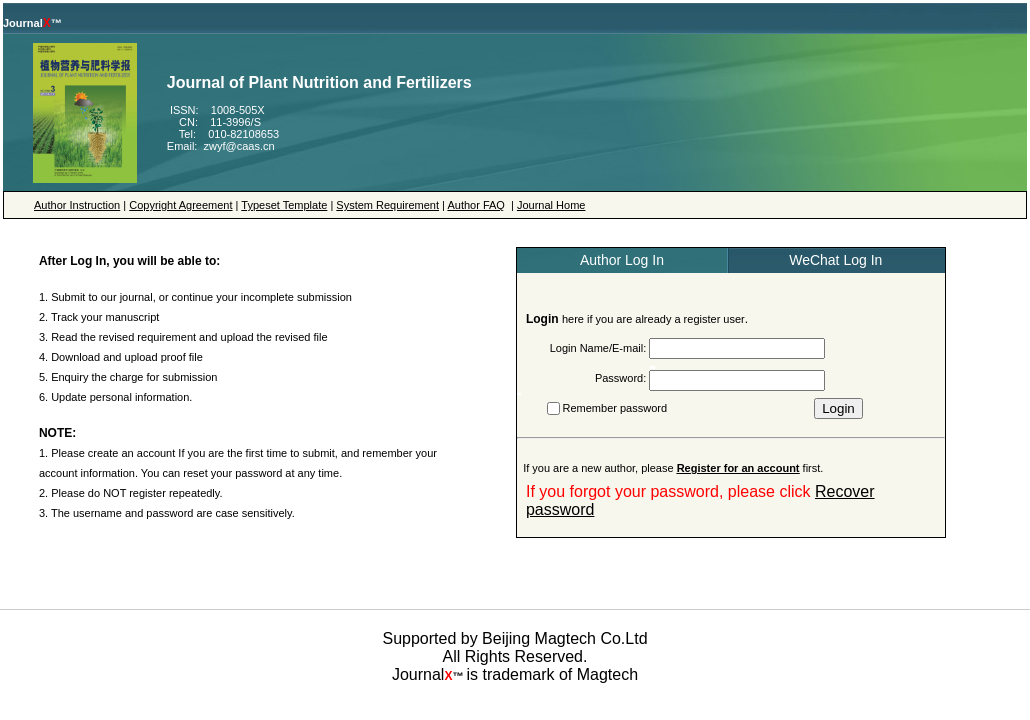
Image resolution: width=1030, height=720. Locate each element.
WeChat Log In (835, 260)
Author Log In (622, 260)
